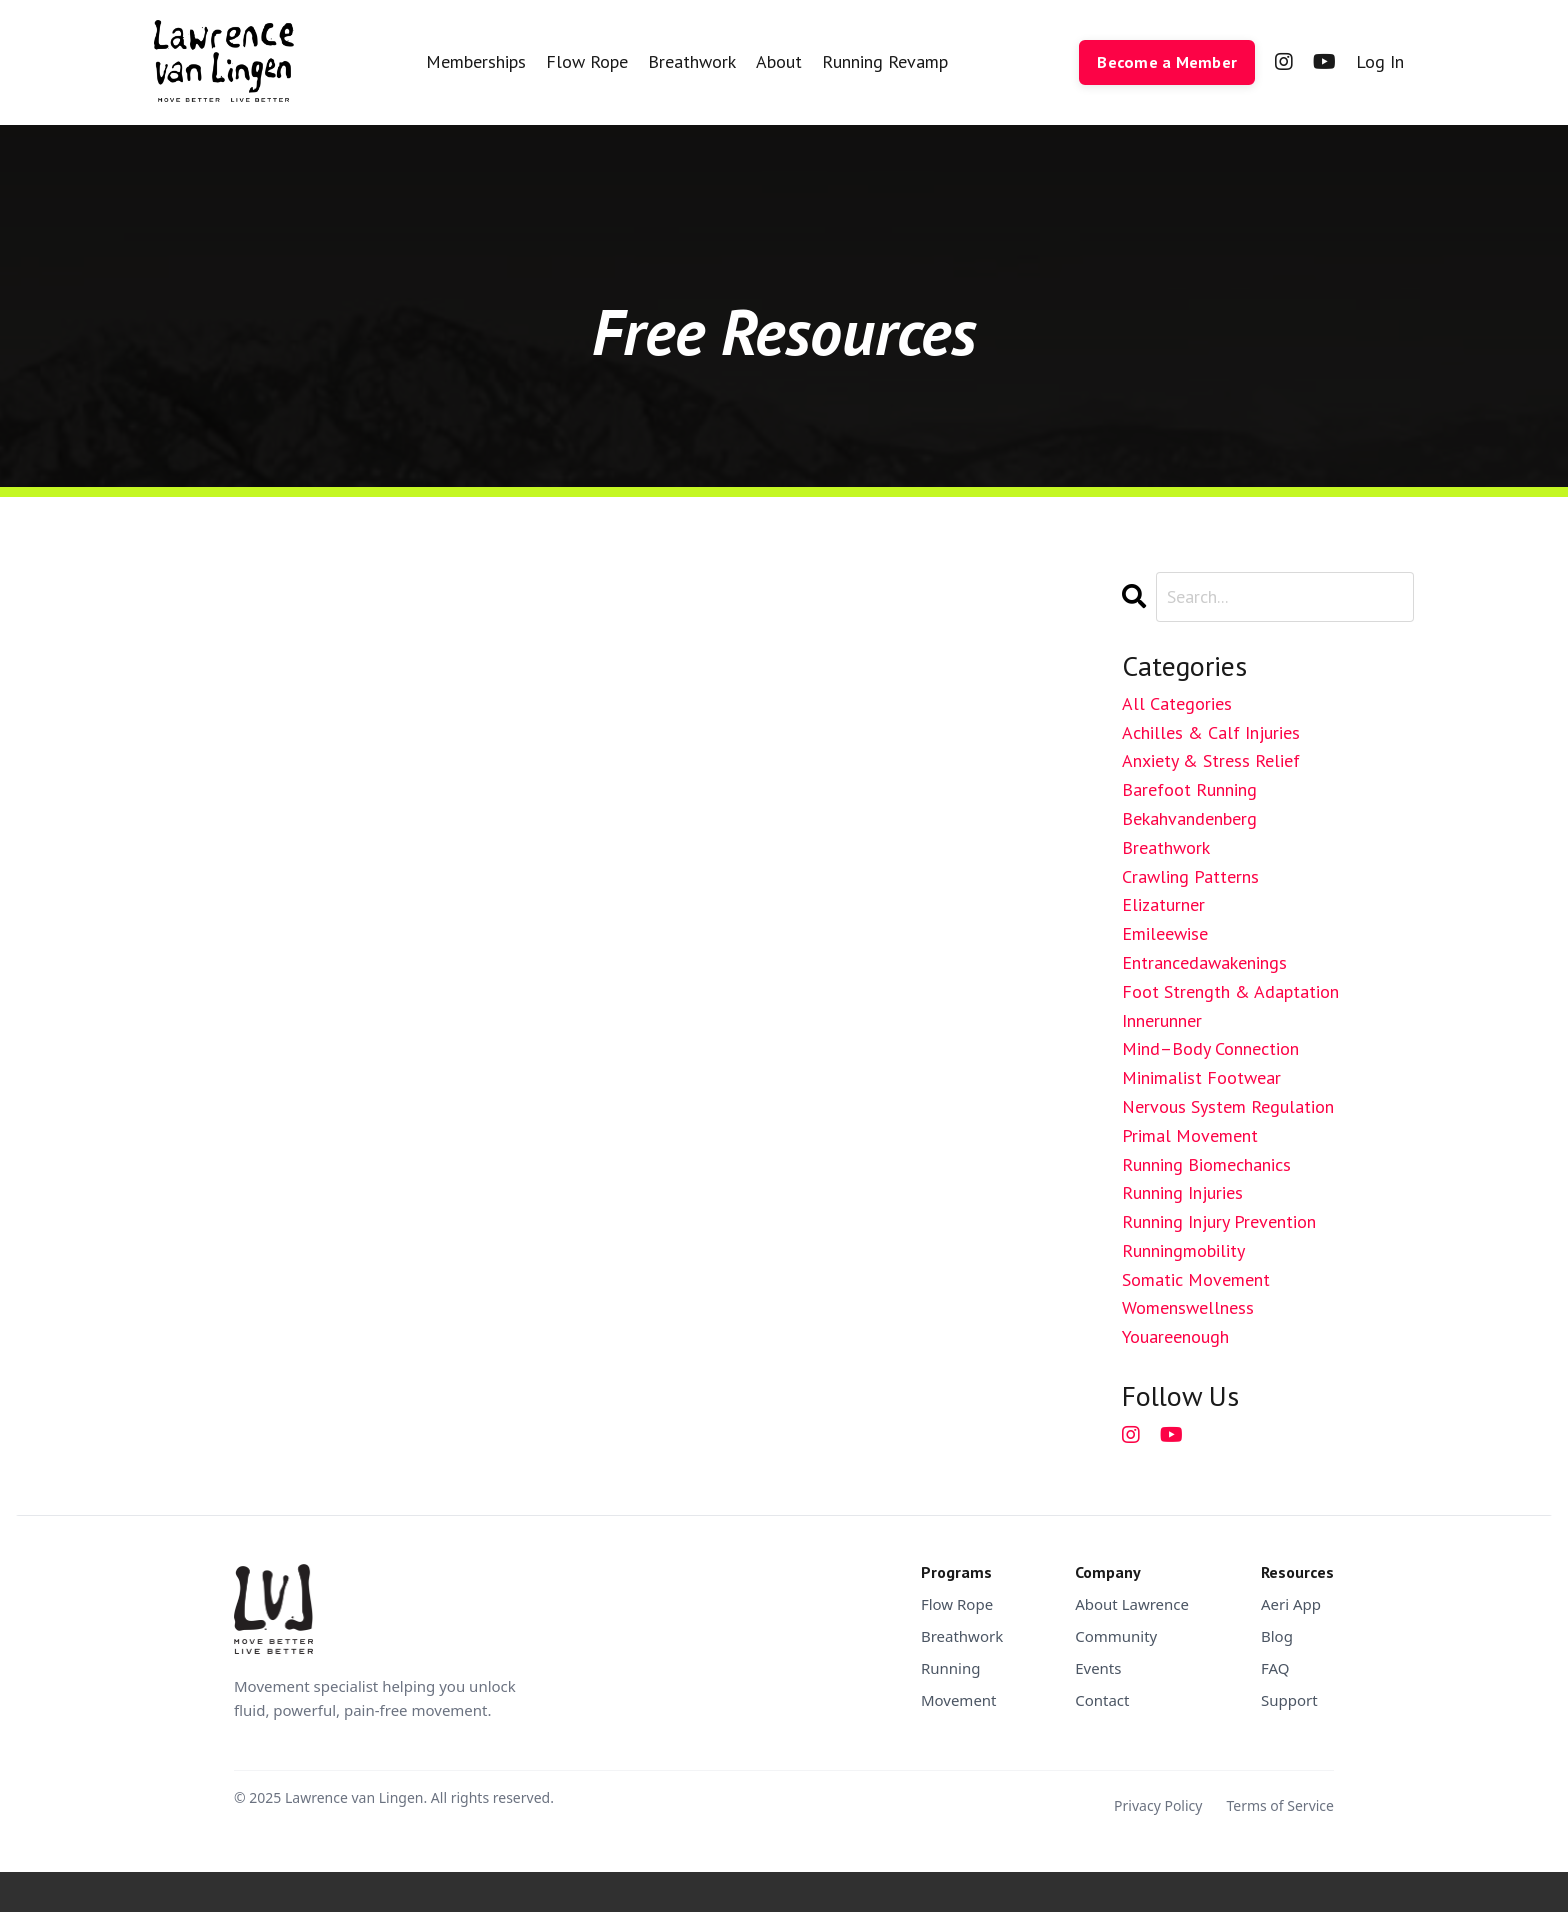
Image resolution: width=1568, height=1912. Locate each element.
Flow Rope (587, 61)
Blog (1277, 1636)
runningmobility (1183, 1250)
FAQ (1275, 1668)
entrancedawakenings (1204, 962)
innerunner (1162, 1020)
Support (1289, 1700)
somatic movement (1196, 1279)
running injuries (1182, 1192)
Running (951, 1668)
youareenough (1175, 1336)
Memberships (476, 61)
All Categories (1177, 703)
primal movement (1190, 1135)
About (779, 61)
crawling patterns (1190, 876)
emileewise (1165, 933)
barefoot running (1189, 789)
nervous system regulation (1228, 1106)
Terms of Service (1280, 1805)
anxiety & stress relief (1211, 760)
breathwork (1166, 847)
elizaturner (1163, 904)
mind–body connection (1210, 1048)
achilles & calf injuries (1211, 732)
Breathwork (692, 61)
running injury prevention (1219, 1221)
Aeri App (1291, 1604)
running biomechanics (1206, 1164)
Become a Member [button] (1167, 62)
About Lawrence (1132, 1604)
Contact (1102, 1700)
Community (1116, 1636)
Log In (1380, 61)
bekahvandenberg (1189, 818)
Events (1098, 1668)
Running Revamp (885, 61)
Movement (959, 1700)
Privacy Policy (1158, 1805)
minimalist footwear (1201, 1077)
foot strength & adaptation (1230, 991)
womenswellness (1188, 1307)
